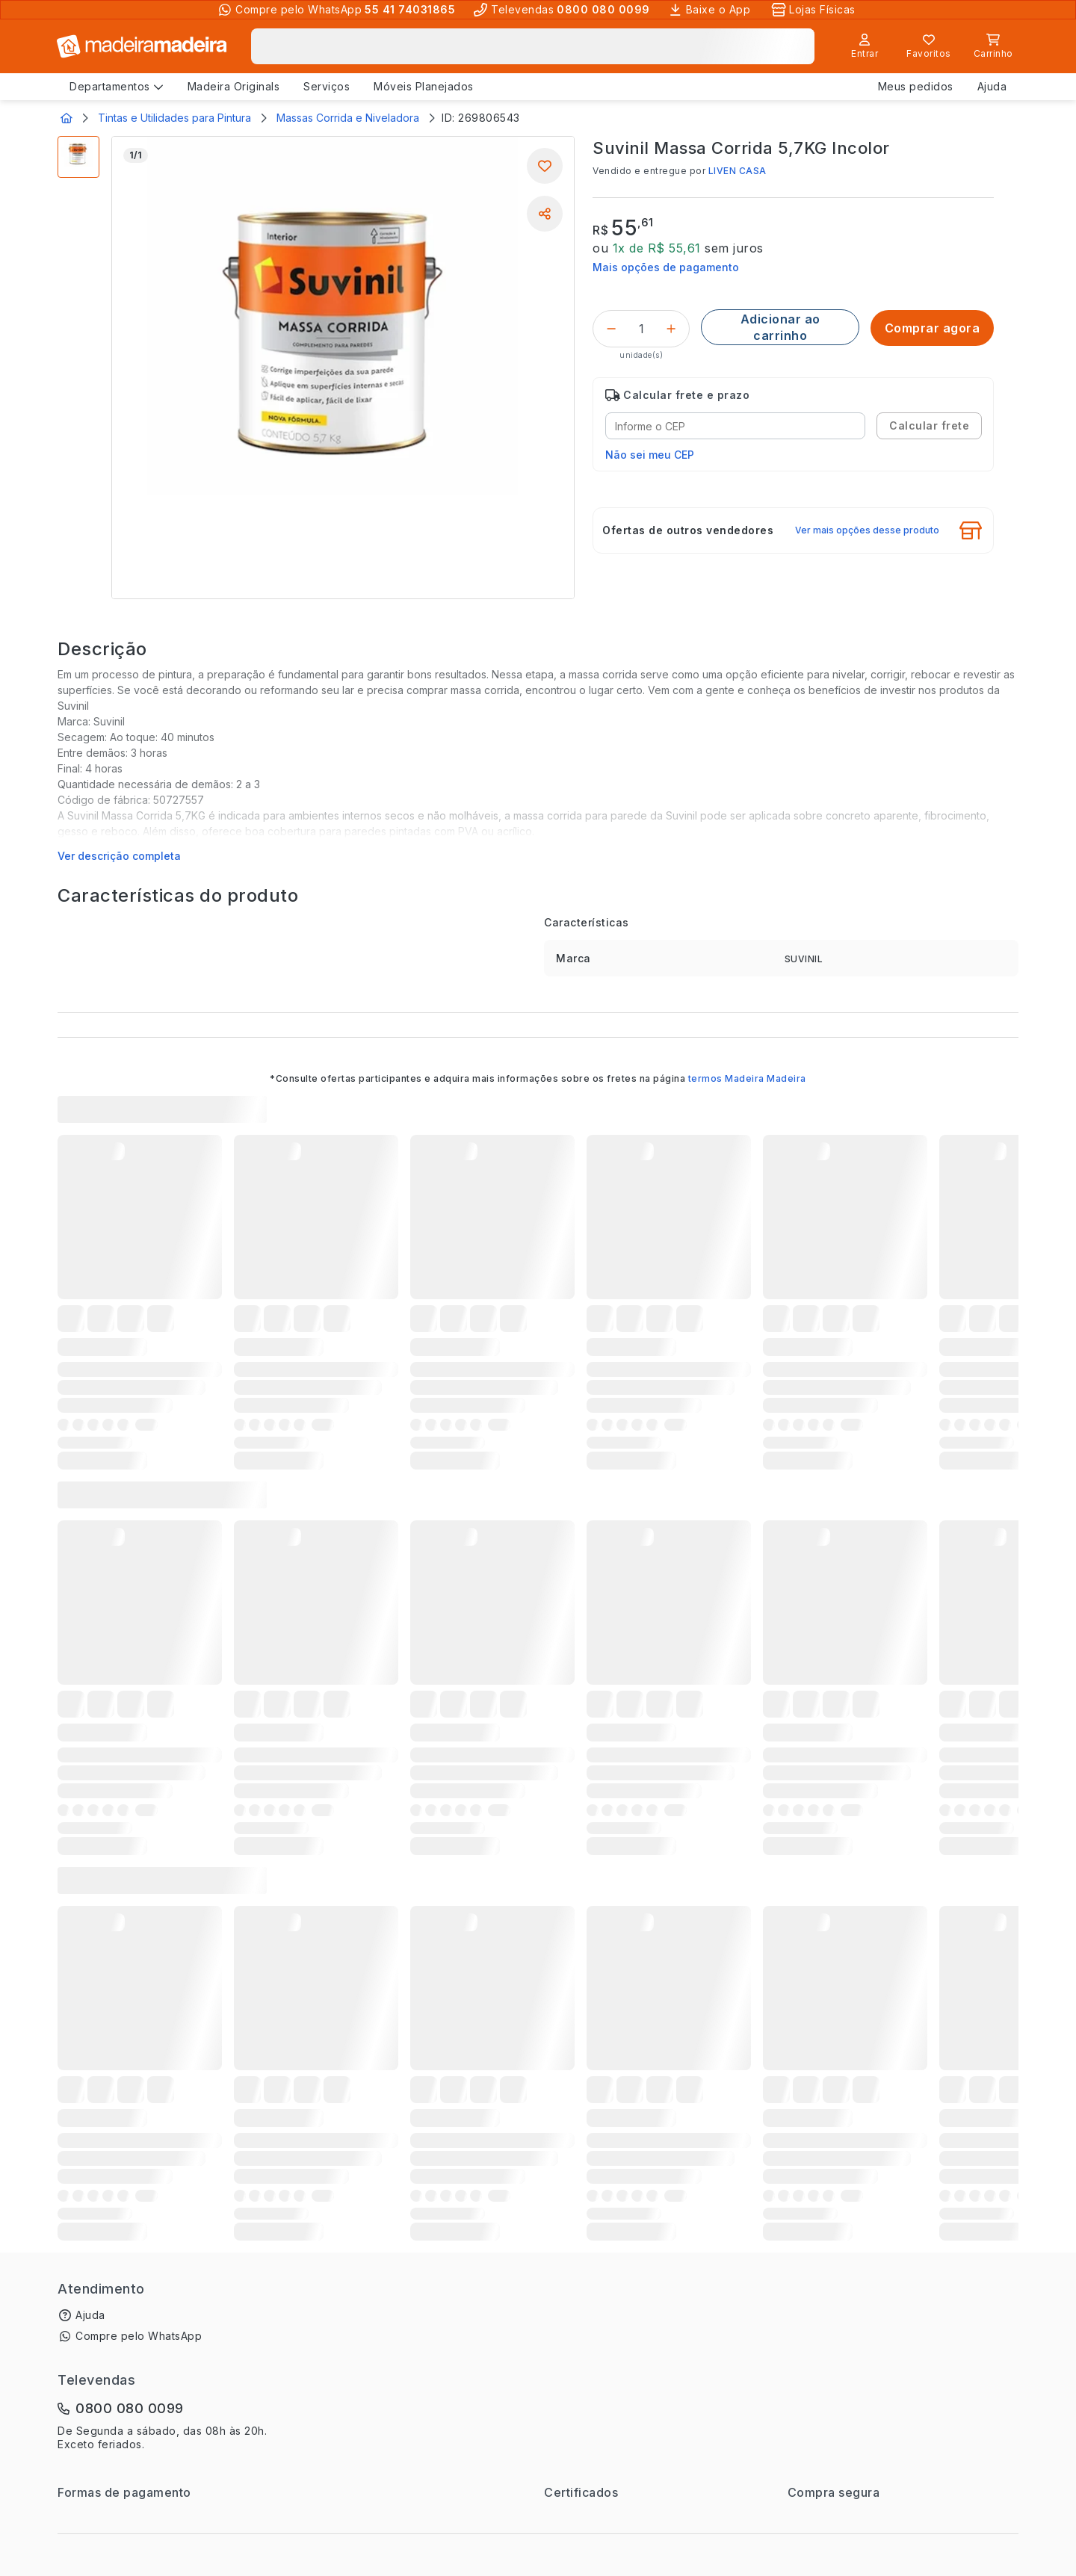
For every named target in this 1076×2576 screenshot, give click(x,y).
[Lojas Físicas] (815, 9)
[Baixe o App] (711, 9)
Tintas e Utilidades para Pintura (174, 117)
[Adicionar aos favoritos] (545, 166)
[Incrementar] (671, 329)
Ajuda (90, 2315)
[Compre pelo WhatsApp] (336, 9)
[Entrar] (864, 46)
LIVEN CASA (737, 170)
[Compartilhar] (545, 214)
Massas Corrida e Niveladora (347, 117)
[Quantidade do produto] (641, 329)
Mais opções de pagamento (666, 267)
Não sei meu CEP (649, 454)
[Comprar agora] (932, 328)
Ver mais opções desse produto (867, 530)
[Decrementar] (611, 329)
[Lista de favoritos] (929, 46)
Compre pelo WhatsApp (138, 2335)
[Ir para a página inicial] (142, 46)
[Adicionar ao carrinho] (780, 327)
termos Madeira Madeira (747, 1078)
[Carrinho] (993, 46)
